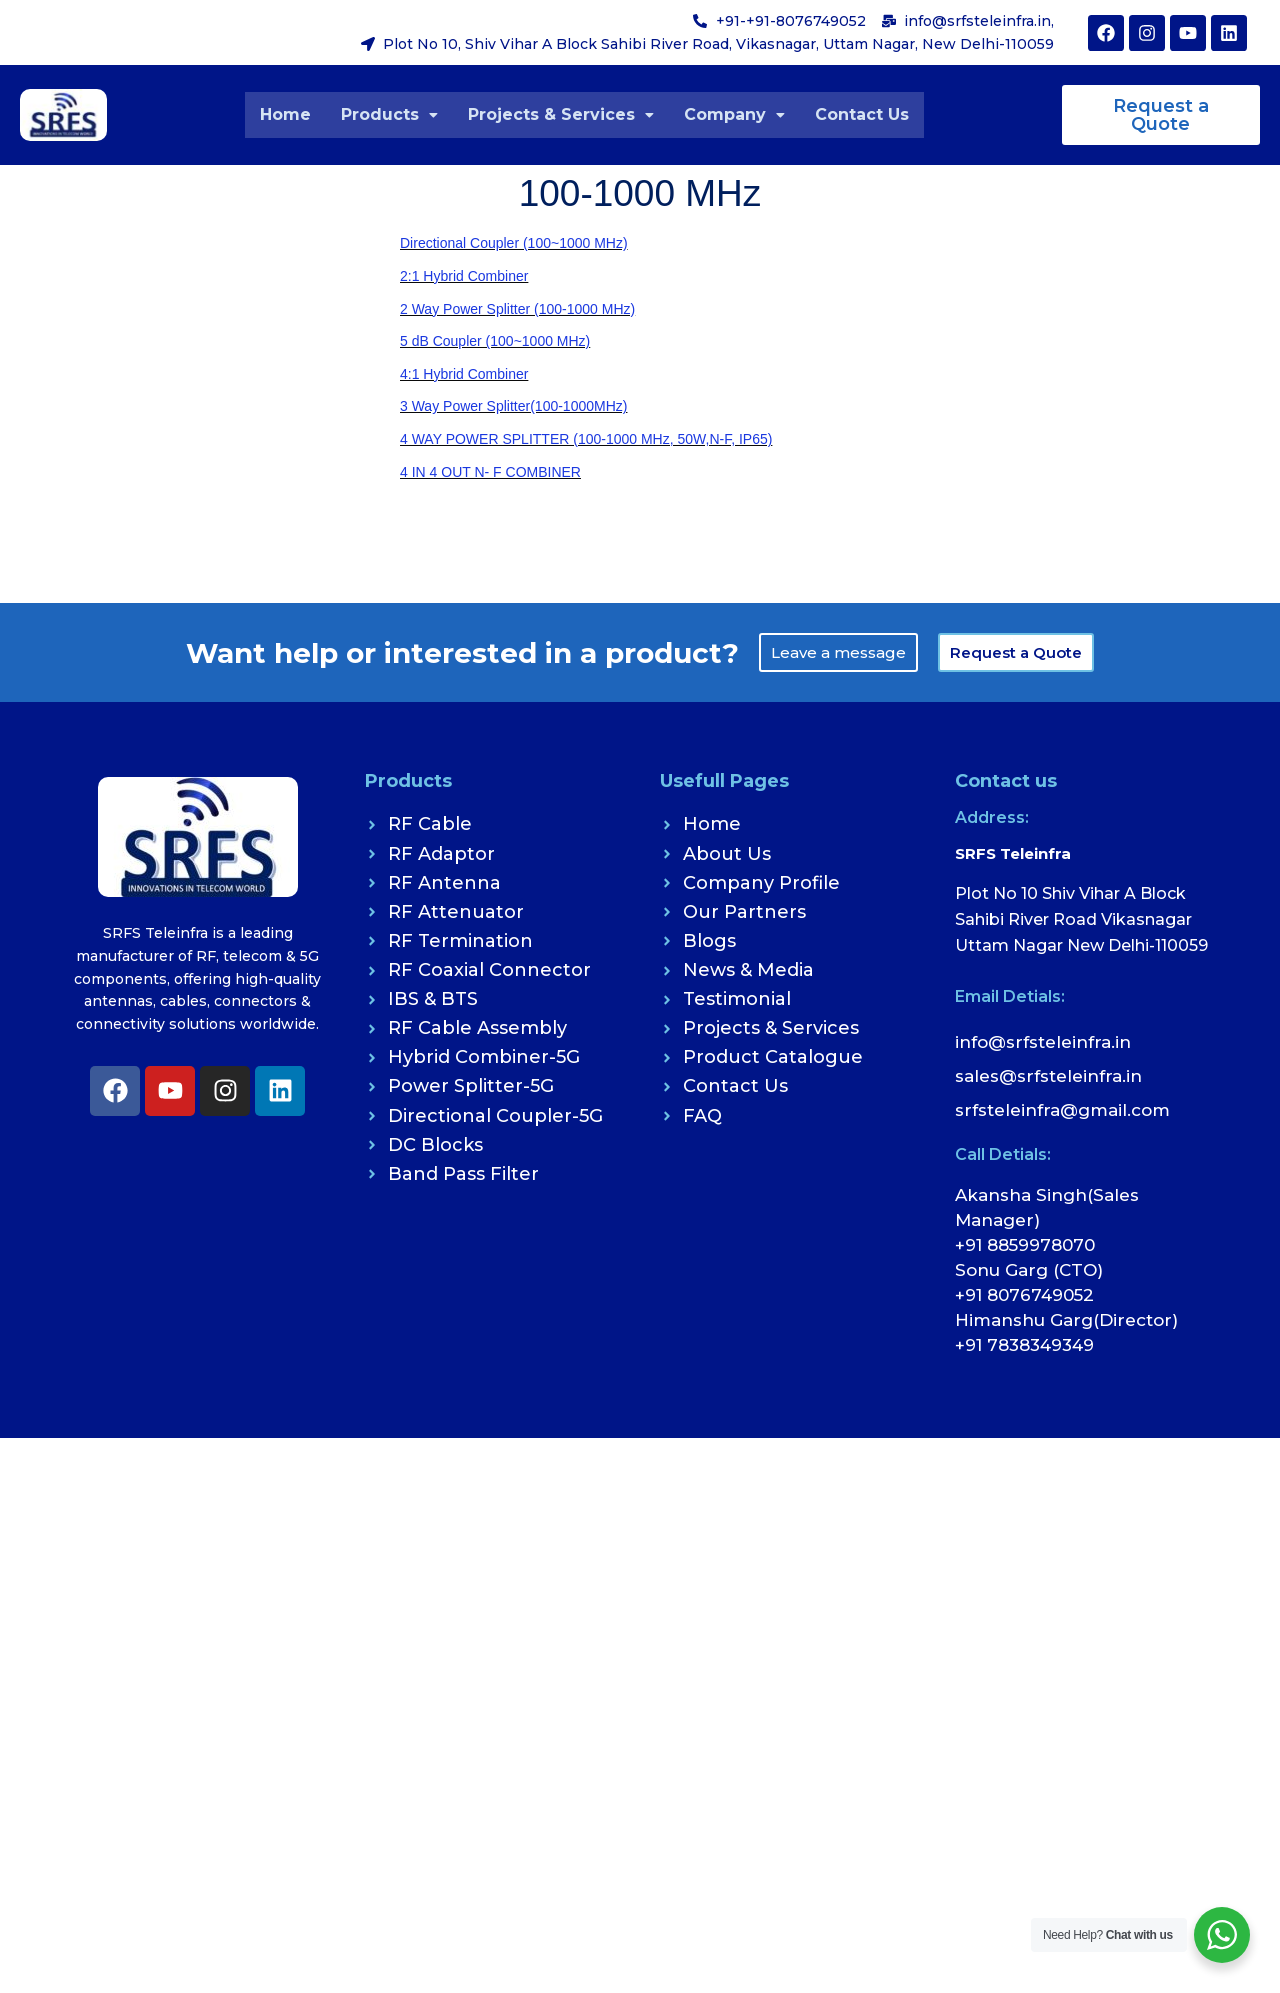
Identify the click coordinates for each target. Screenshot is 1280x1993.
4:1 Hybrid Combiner (464, 374)
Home (285, 114)
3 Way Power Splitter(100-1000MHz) (513, 406)
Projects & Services (561, 114)
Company (734, 114)
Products (389, 114)
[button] (389, 115)
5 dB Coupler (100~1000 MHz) (495, 341)
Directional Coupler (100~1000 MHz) (514, 243)
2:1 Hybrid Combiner (464, 276)
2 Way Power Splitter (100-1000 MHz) (517, 309)
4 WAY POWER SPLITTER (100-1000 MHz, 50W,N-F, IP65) (586, 439)
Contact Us (862, 114)
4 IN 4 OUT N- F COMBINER (490, 472)
